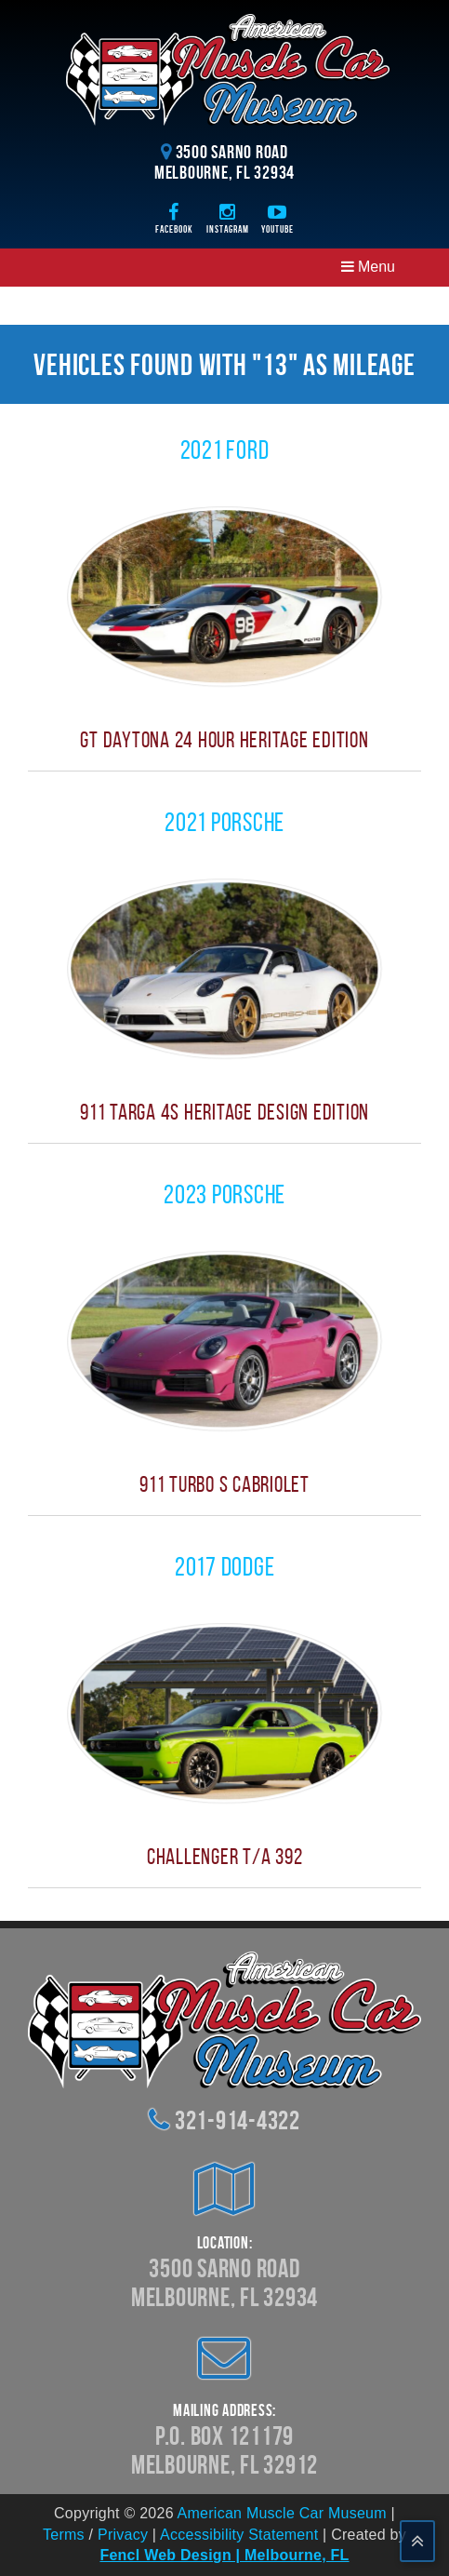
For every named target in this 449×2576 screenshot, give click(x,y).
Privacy (123, 2534)
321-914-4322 (237, 2120)
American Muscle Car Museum (282, 2513)
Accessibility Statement (239, 2534)
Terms (64, 2534)
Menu (368, 267)
